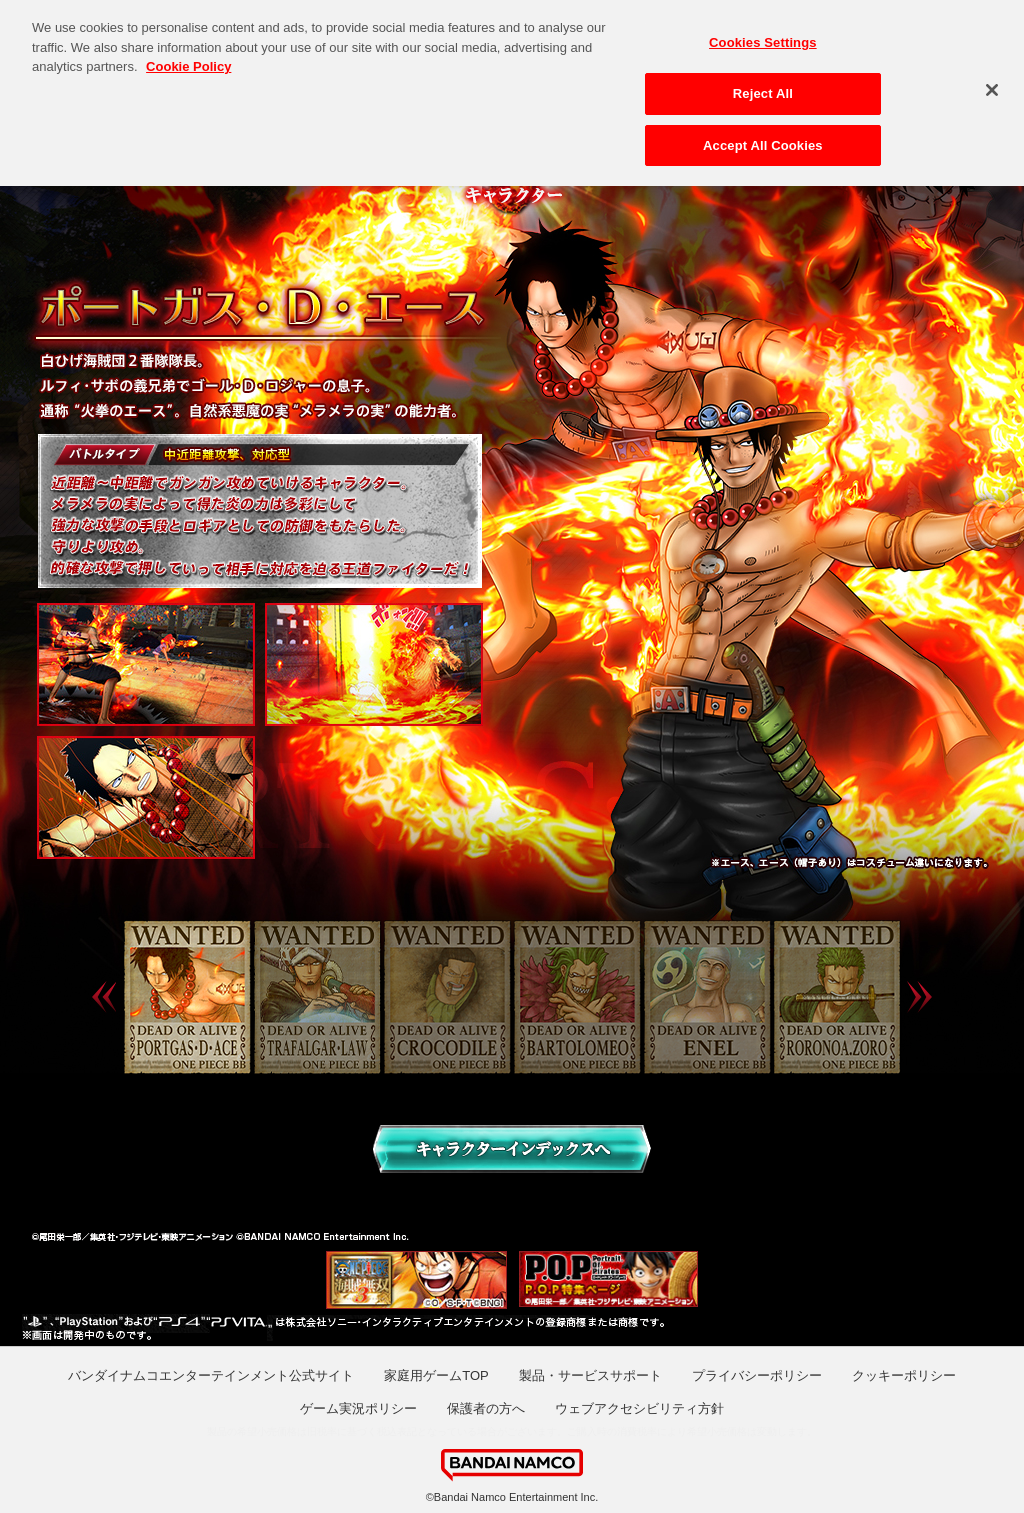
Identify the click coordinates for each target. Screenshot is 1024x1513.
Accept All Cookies (763, 138)
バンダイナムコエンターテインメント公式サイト (211, 1375)
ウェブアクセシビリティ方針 (639, 1408)
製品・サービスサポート (590, 1375)
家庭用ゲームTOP (436, 1375)
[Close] (992, 84)
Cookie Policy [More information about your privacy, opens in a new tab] (188, 60)
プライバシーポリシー (757, 1375)
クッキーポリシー (904, 1375)
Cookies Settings (763, 36)
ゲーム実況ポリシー (358, 1408)
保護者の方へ (486, 1408)
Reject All (763, 86)
